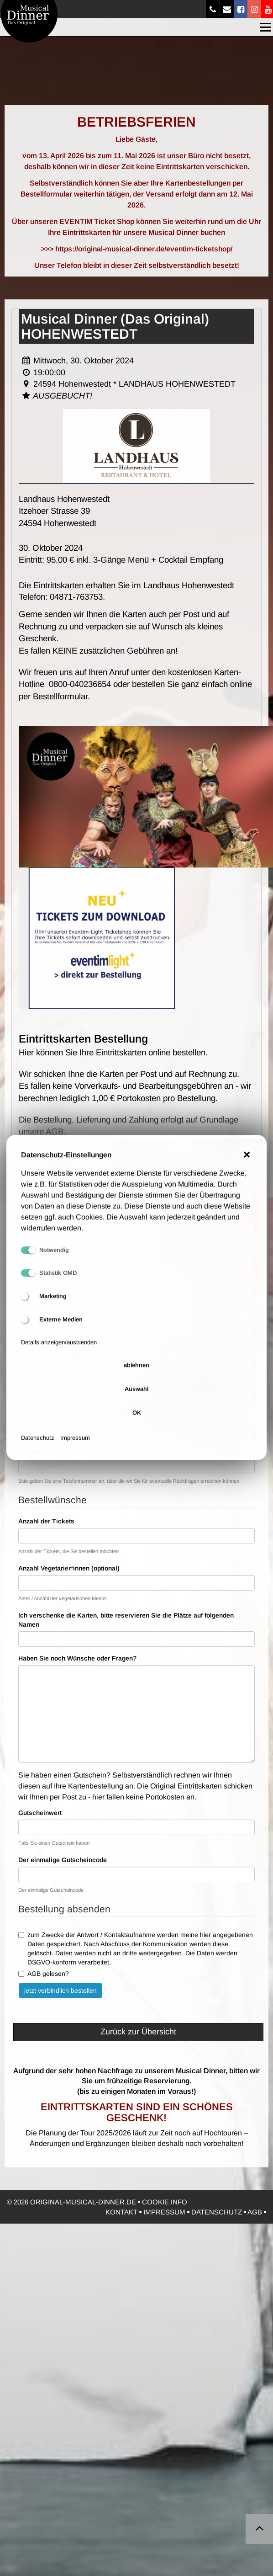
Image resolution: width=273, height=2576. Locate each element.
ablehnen (136, 1377)
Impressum (75, 1450)
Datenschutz (37, 1450)
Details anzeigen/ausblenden (59, 1355)
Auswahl (136, 1401)
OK (136, 1425)
